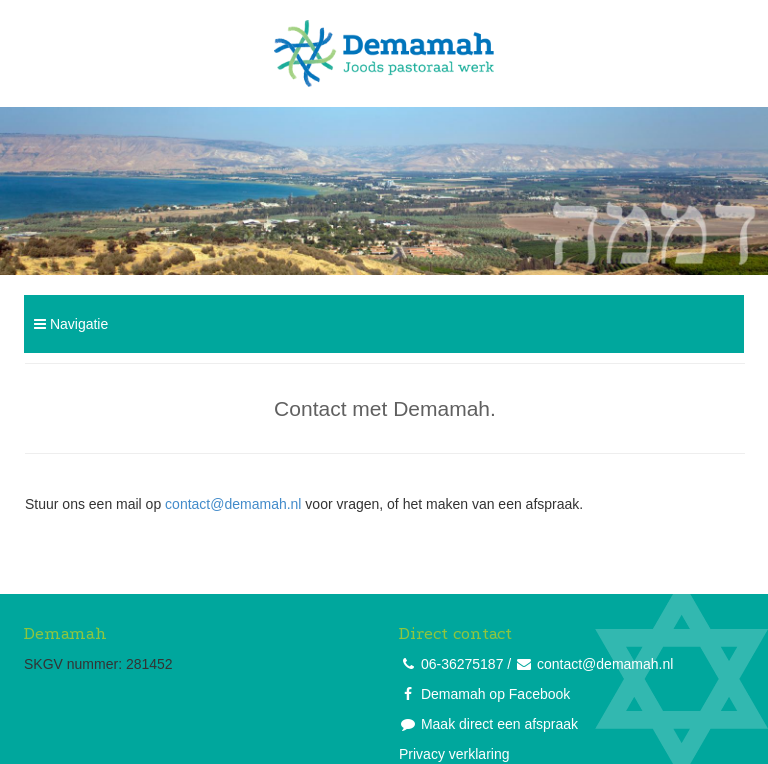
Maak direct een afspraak (499, 724)
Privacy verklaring (454, 754)
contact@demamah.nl (233, 504)
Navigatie (71, 324)
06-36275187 (462, 664)
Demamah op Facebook (495, 694)
